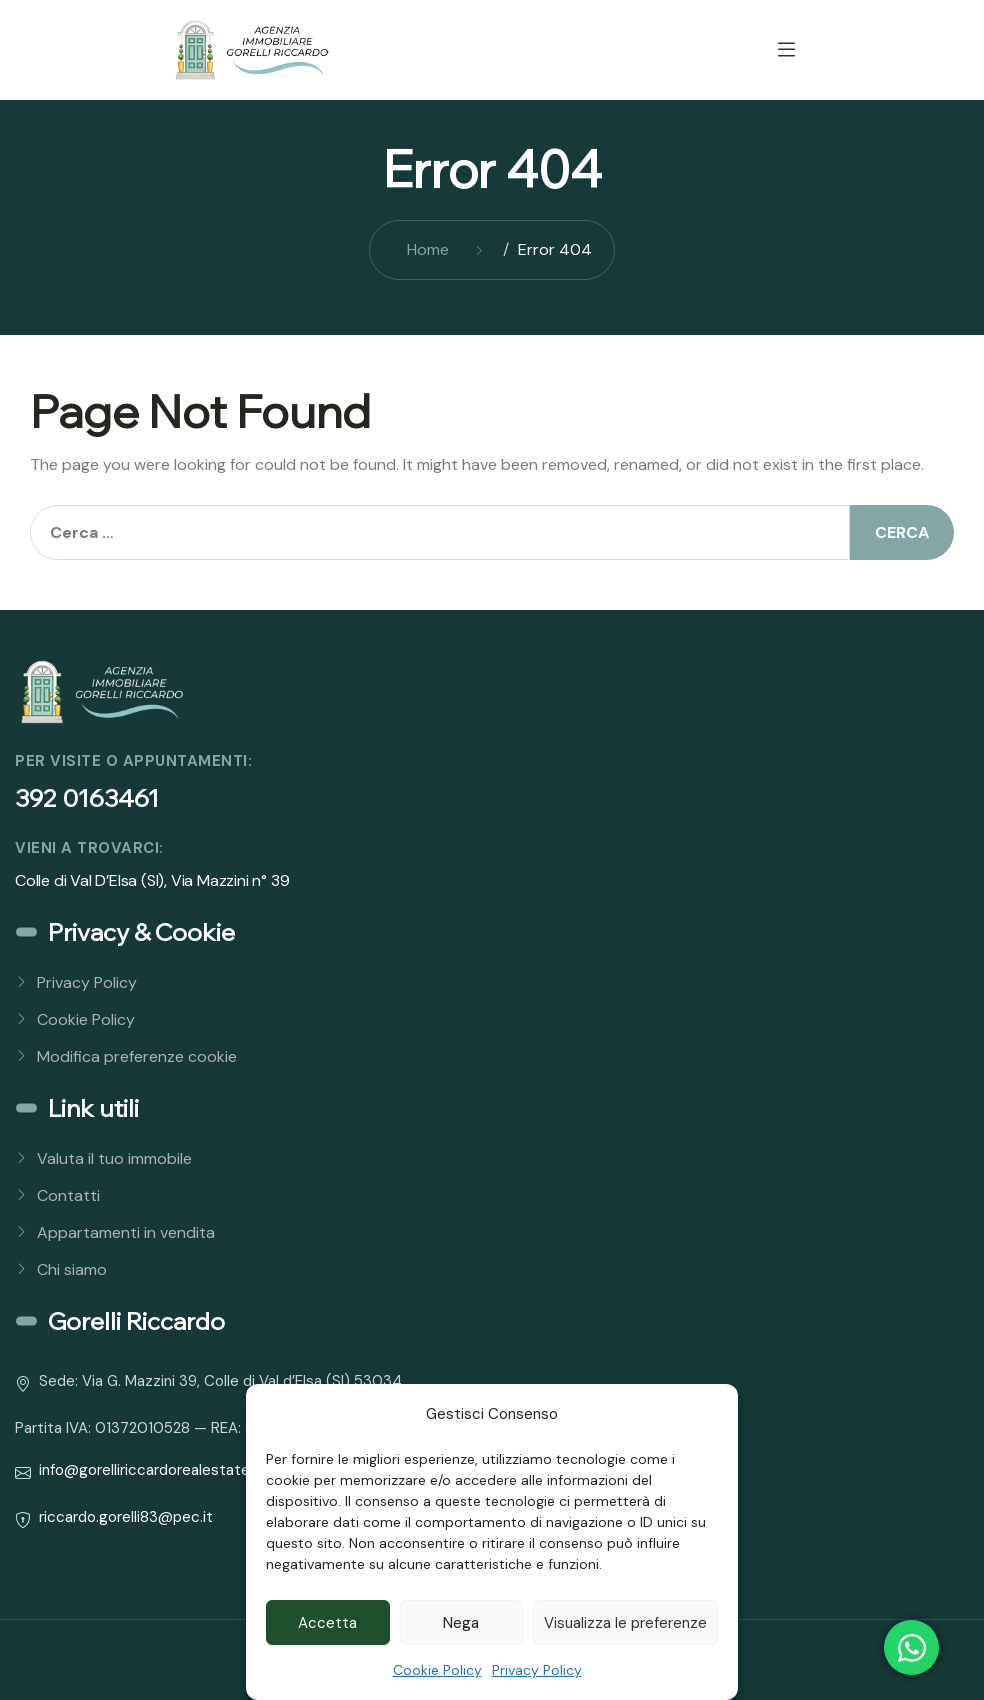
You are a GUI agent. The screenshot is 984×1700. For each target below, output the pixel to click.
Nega (461, 1623)
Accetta (327, 1623)
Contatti (68, 1195)
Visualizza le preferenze (625, 1623)
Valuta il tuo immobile (114, 1158)
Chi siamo (72, 1269)
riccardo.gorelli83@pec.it (126, 1517)
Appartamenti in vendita (126, 1232)
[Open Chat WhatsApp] (911, 1647)
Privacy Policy (537, 1670)
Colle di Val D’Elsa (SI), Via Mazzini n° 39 (152, 880)
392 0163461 (87, 798)
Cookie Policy (437, 1670)
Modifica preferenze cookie (137, 1056)
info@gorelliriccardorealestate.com (161, 1470)
